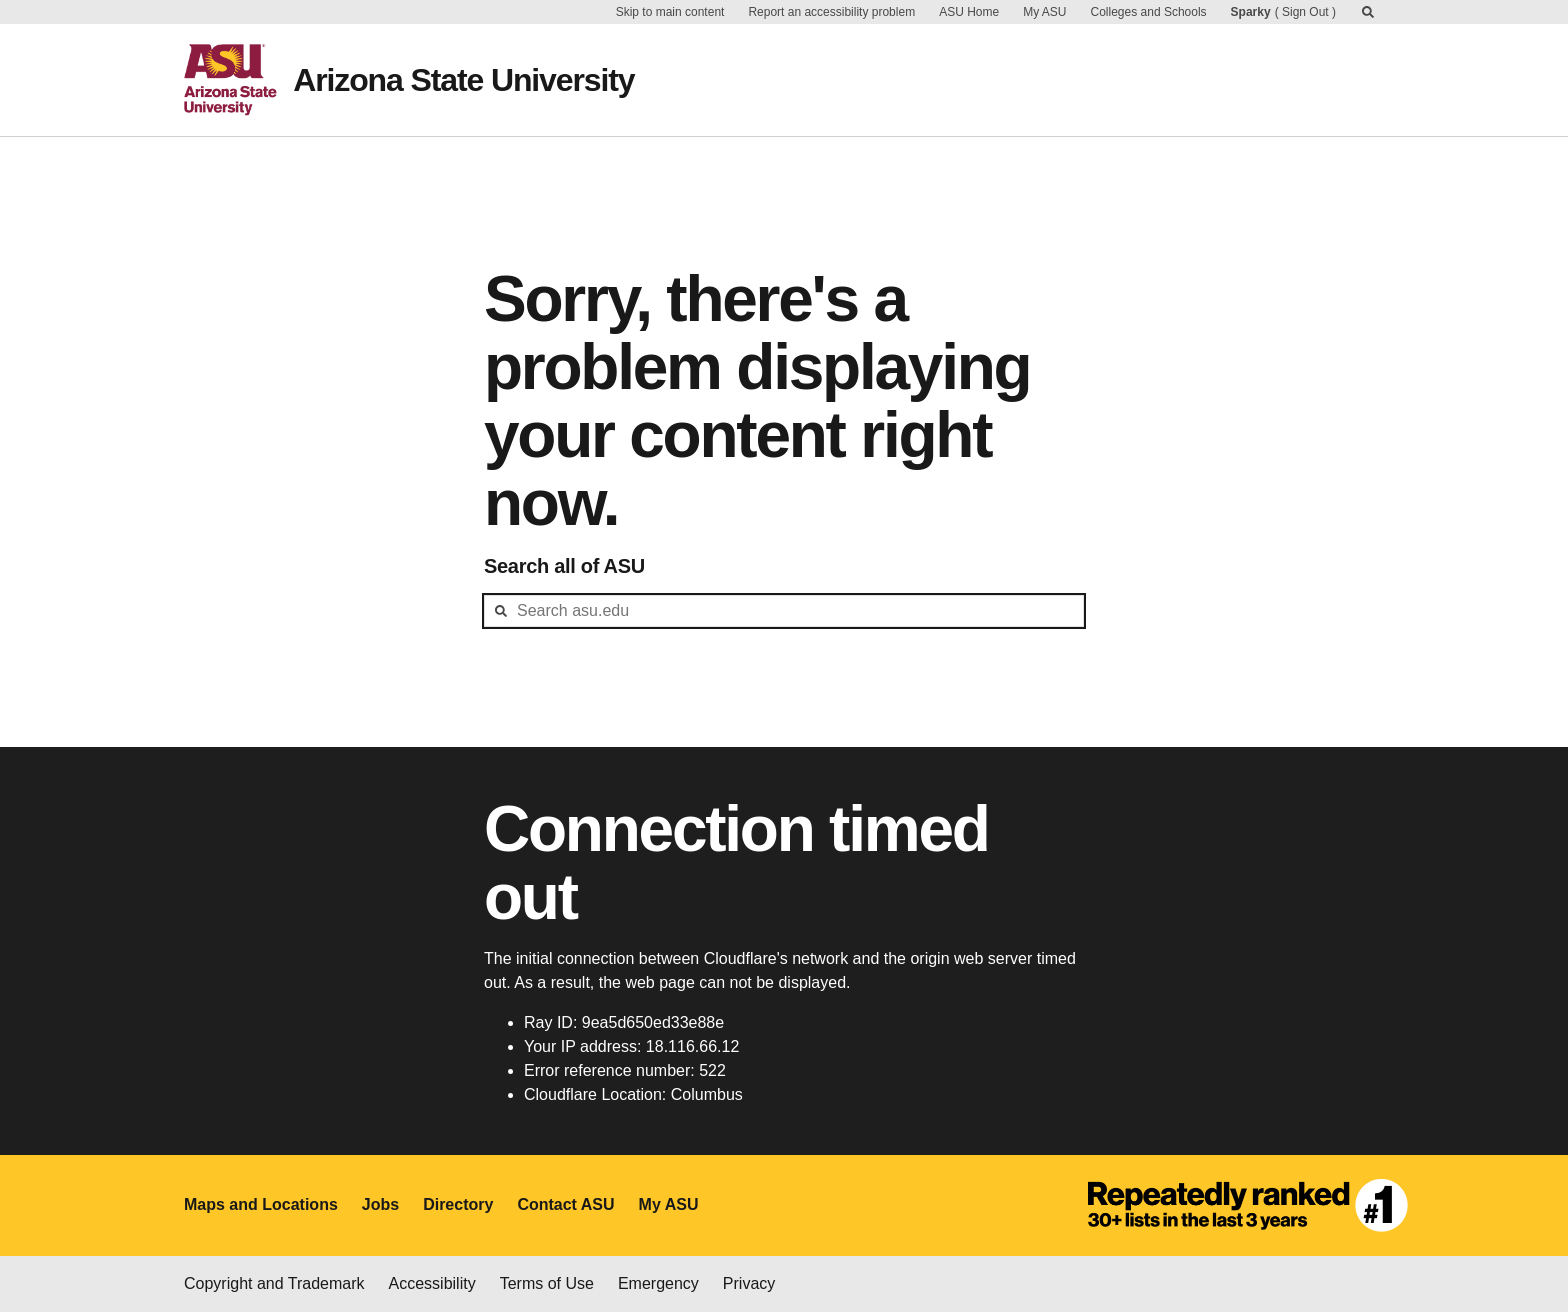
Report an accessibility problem (831, 12)
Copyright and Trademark (274, 1283)
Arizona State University (463, 80)
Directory (458, 1204)
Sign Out (1305, 12)
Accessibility (432, 1283)
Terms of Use (547, 1283)
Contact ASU (565, 1204)
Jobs (380, 1204)
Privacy (749, 1283)
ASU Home (969, 12)
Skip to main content (670, 12)
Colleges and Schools (1149, 12)
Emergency (658, 1283)
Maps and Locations (261, 1204)
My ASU (1044, 12)
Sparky (1251, 12)
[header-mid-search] (784, 611)
